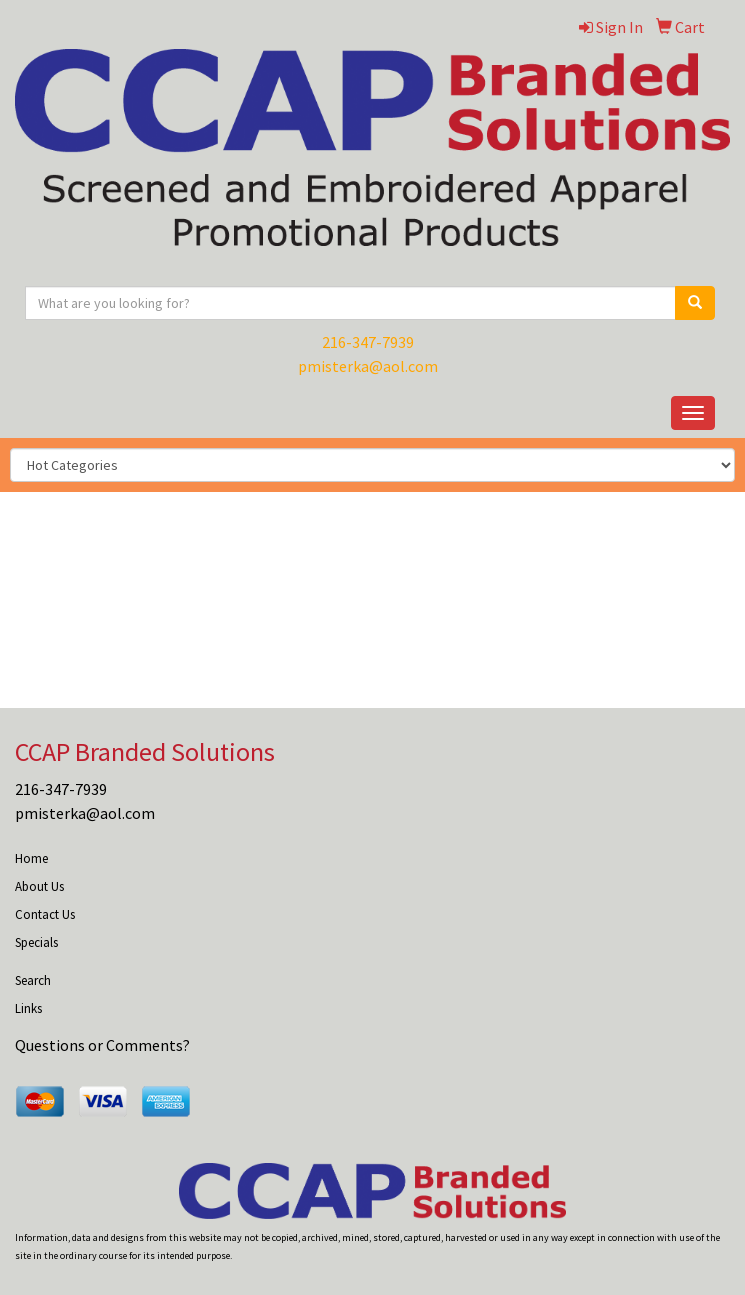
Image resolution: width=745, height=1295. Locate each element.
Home (31, 858)
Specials (36, 942)
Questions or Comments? (102, 1045)
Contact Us (45, 914)
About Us (39, 886)
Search (33, 980)
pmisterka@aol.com (368, 366)
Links (28, 1008)
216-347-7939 (368, 342)
